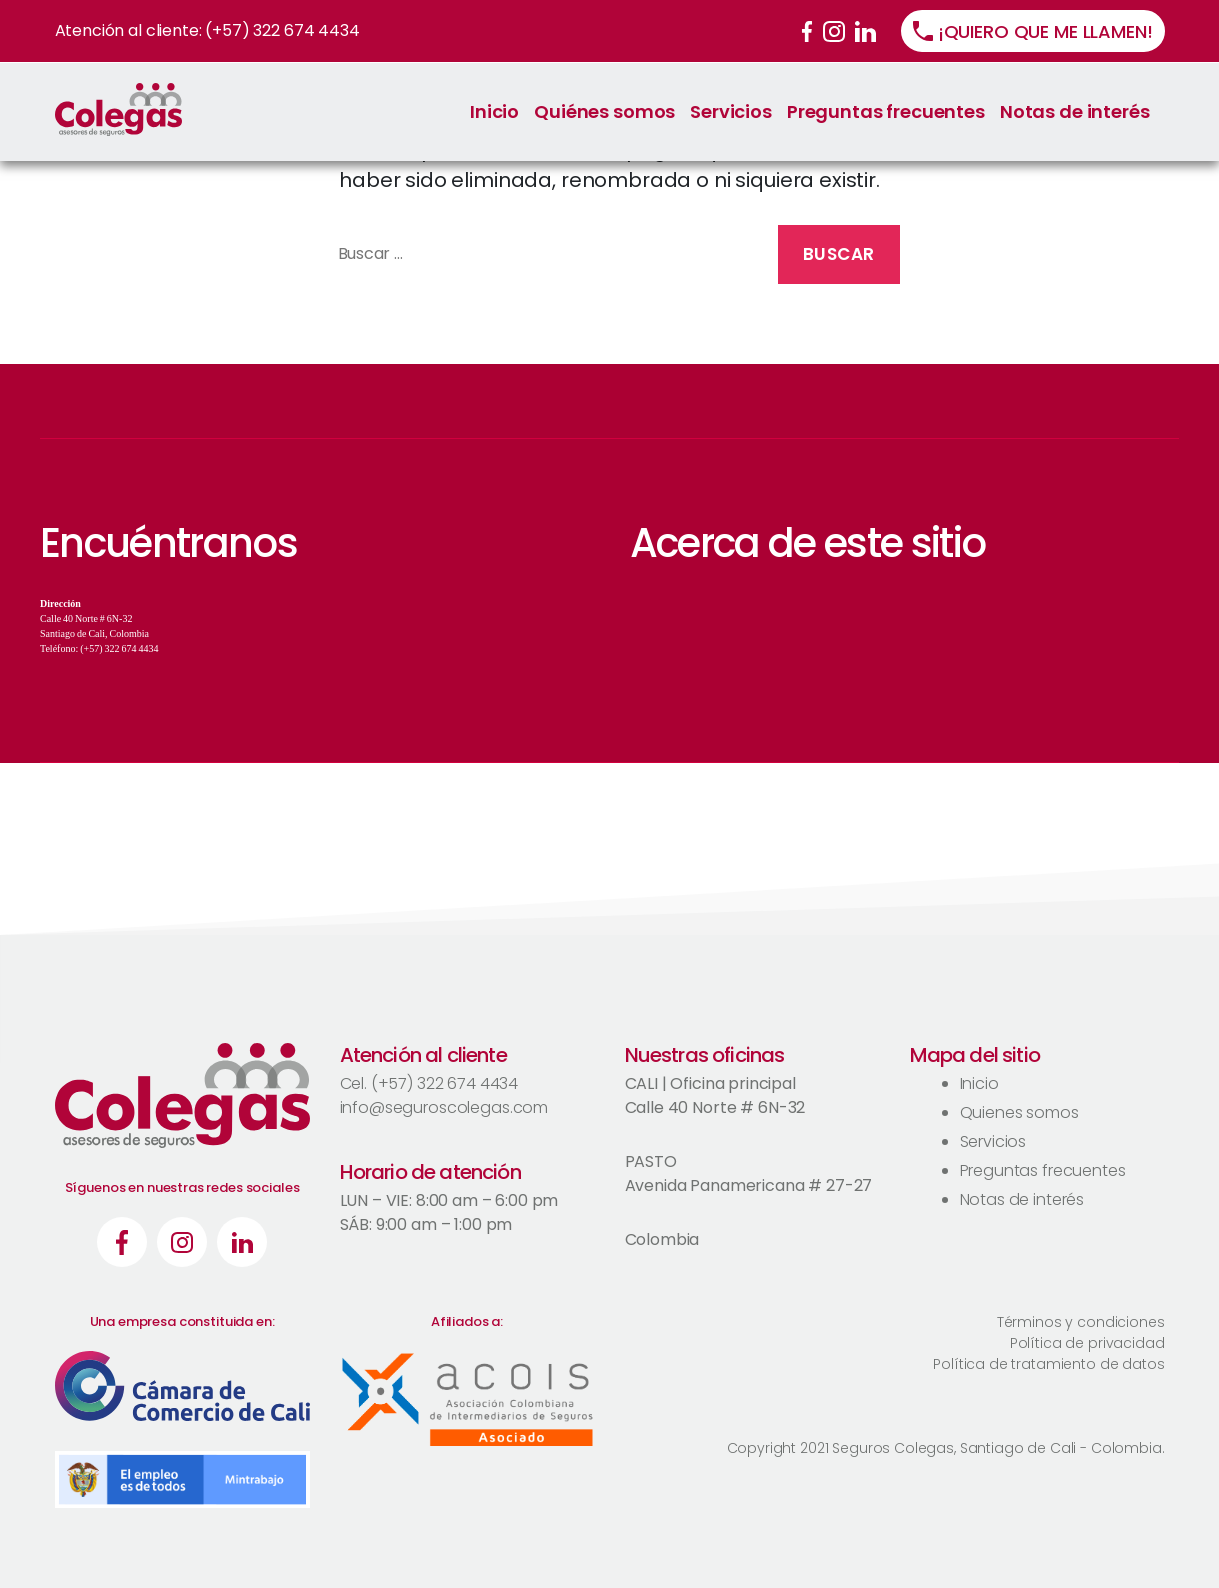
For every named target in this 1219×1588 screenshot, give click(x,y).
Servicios (731, 111)
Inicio (494, 111)
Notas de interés (1075, 111)
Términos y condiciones (1081, 1322)
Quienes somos (1019, 1112)
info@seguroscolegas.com (444, 1107)
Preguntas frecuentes (886, 111)
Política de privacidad (1087, 1343)
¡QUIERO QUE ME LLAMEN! (1045, 31)
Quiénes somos (604, 111)
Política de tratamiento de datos (1048, 1364)
